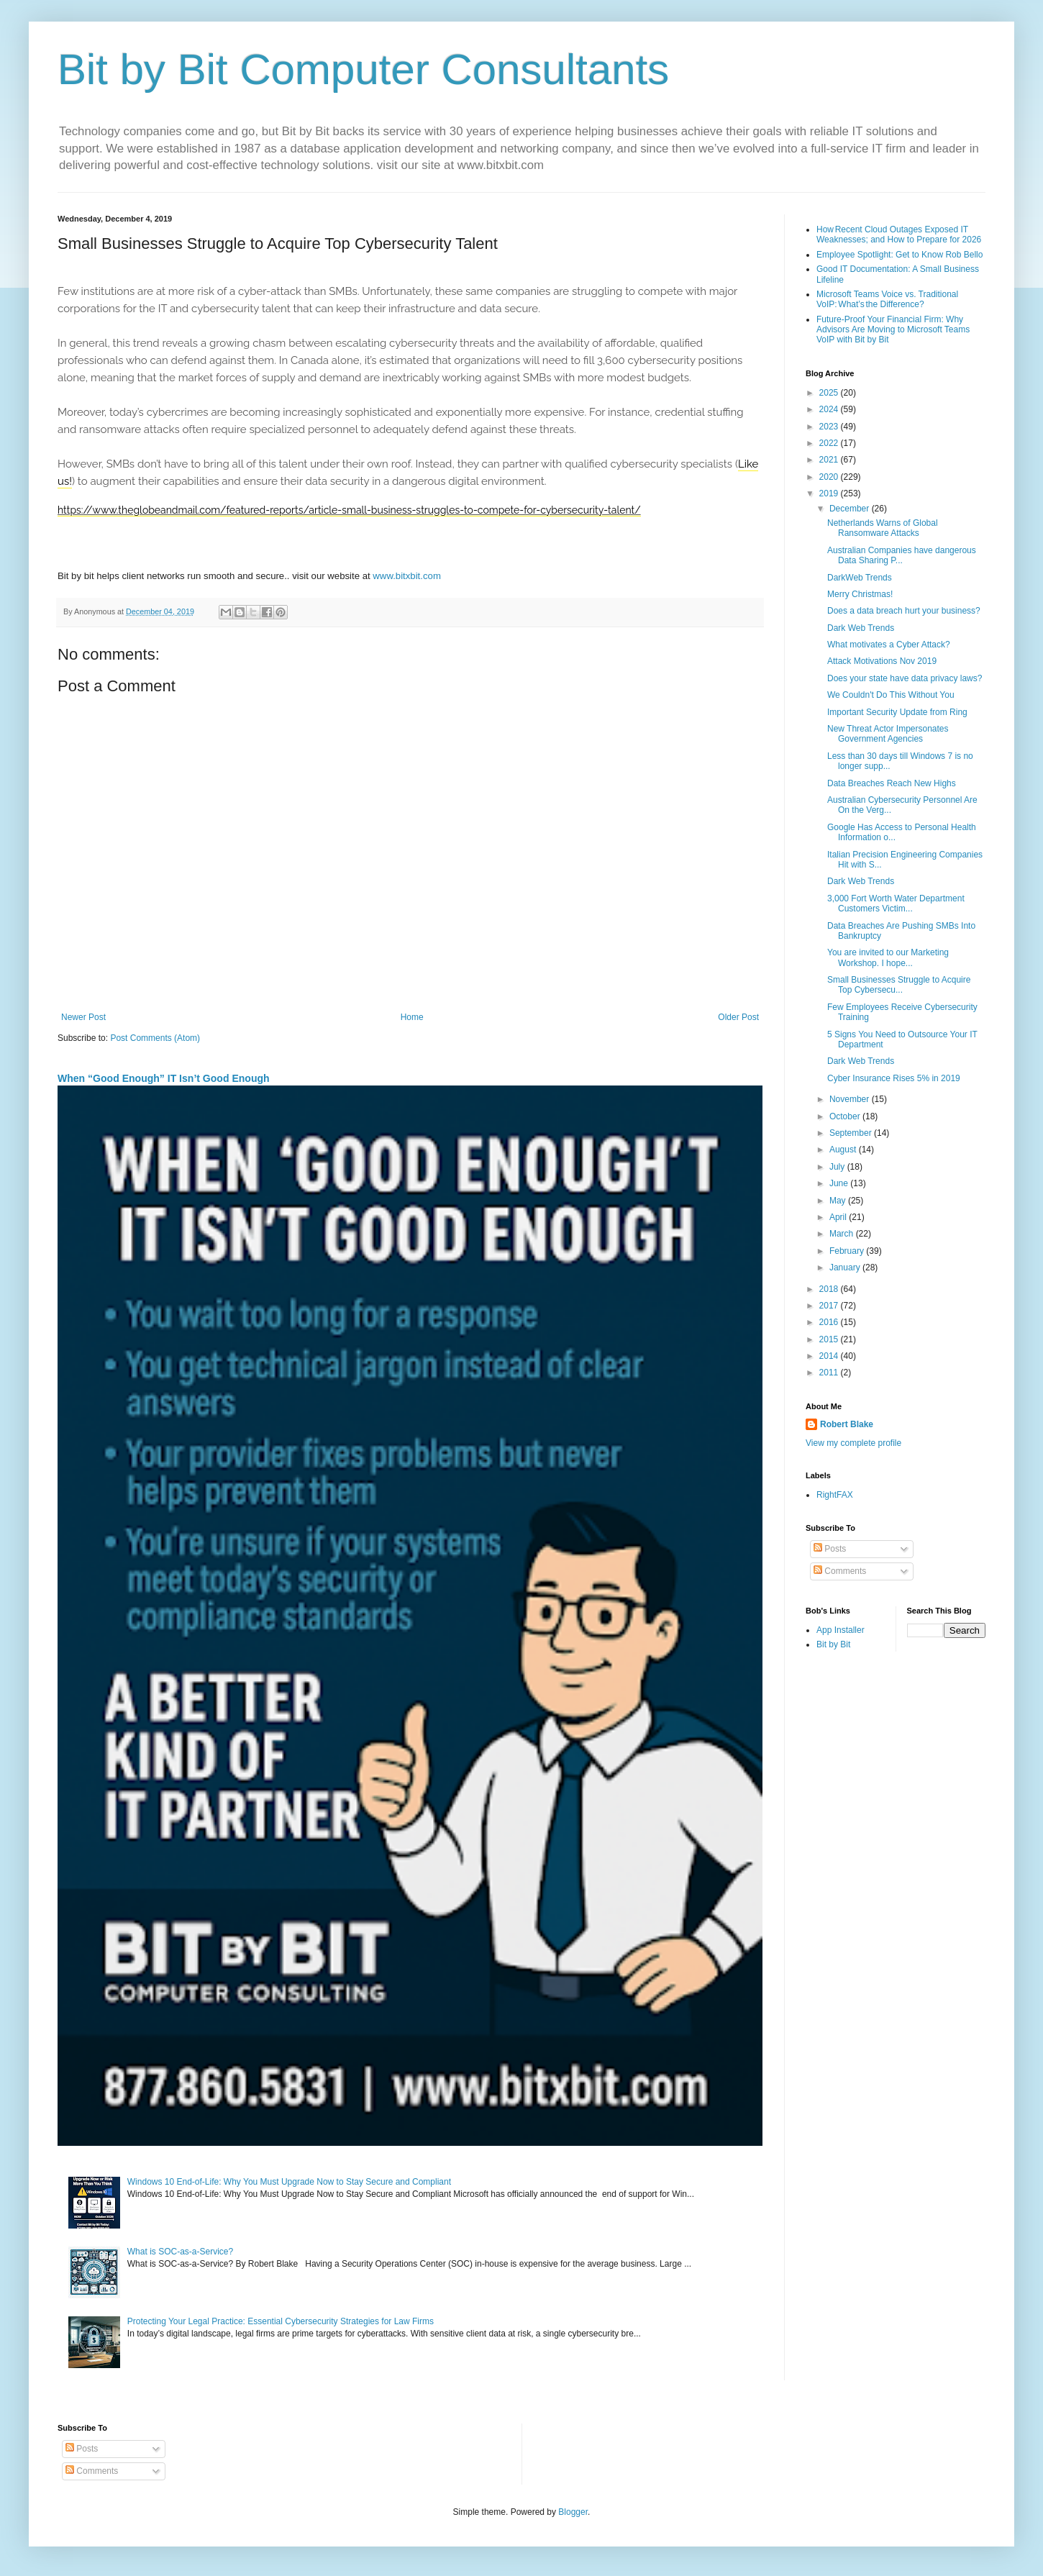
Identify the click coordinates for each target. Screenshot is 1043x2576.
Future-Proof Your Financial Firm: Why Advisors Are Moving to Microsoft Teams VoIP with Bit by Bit (893, 329)
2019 (830, 493)
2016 (830, 1322)
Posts (830, 1549)
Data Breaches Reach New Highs (891, 783)
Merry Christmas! (860, 594)
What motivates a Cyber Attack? (888, 645)
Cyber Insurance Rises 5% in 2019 (893, 1078)
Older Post (738, 1017)
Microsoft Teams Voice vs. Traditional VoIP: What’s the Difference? (887, 299)
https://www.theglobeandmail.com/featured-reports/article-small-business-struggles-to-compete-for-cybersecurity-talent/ (349, 510)
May (838, 1201)
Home (412, 1017)
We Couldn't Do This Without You (891, 695)
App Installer (840, 1630)
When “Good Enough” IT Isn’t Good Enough (164, 1078)
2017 (830, 1306)
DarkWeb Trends (859, 578)
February (847, 1251)
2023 (830, 427)
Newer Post (83, 1017)
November (850, 1099)
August (844, 1149)
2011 (830, 1372)
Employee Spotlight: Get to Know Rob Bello (899, 255)
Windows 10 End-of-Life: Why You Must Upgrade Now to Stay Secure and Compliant (289, 2182)
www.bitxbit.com (407, 575)
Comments (840, 1571)
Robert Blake (846, 1424)
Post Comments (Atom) (155, 1038)
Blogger (573, 2512)
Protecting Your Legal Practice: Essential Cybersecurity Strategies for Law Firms (280, 2321)
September (851, 1133)
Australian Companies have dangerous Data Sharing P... (901, 555)
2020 (830, 477)
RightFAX (834, 1495)
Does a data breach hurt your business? (903, 611)
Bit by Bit (833, 1644)
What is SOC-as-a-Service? (180, 2252)
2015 (830, 1339)
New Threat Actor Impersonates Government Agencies (888, 734)
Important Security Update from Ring (897, 712)
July (838, 1167)
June (839, 1183)
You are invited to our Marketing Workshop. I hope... (888, 957)
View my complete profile (853, 1443)
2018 (830, 1289)
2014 (830, 1356)
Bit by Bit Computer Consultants (363, 69)
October (845, 1116)
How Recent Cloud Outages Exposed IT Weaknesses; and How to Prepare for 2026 (898, 234)
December (850, 509)
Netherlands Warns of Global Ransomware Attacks (882, 528)
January (845, 1267)
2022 (830, 443)
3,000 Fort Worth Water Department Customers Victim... (896, 903)
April (839, 1217)
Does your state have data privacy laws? (904, 678)
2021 (830, 460)
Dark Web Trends (860, 628)
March (842, 1234)
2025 (830, 393)
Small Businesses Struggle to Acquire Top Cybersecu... (898, 985)
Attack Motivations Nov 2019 (882, 661)
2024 (830, 409)
